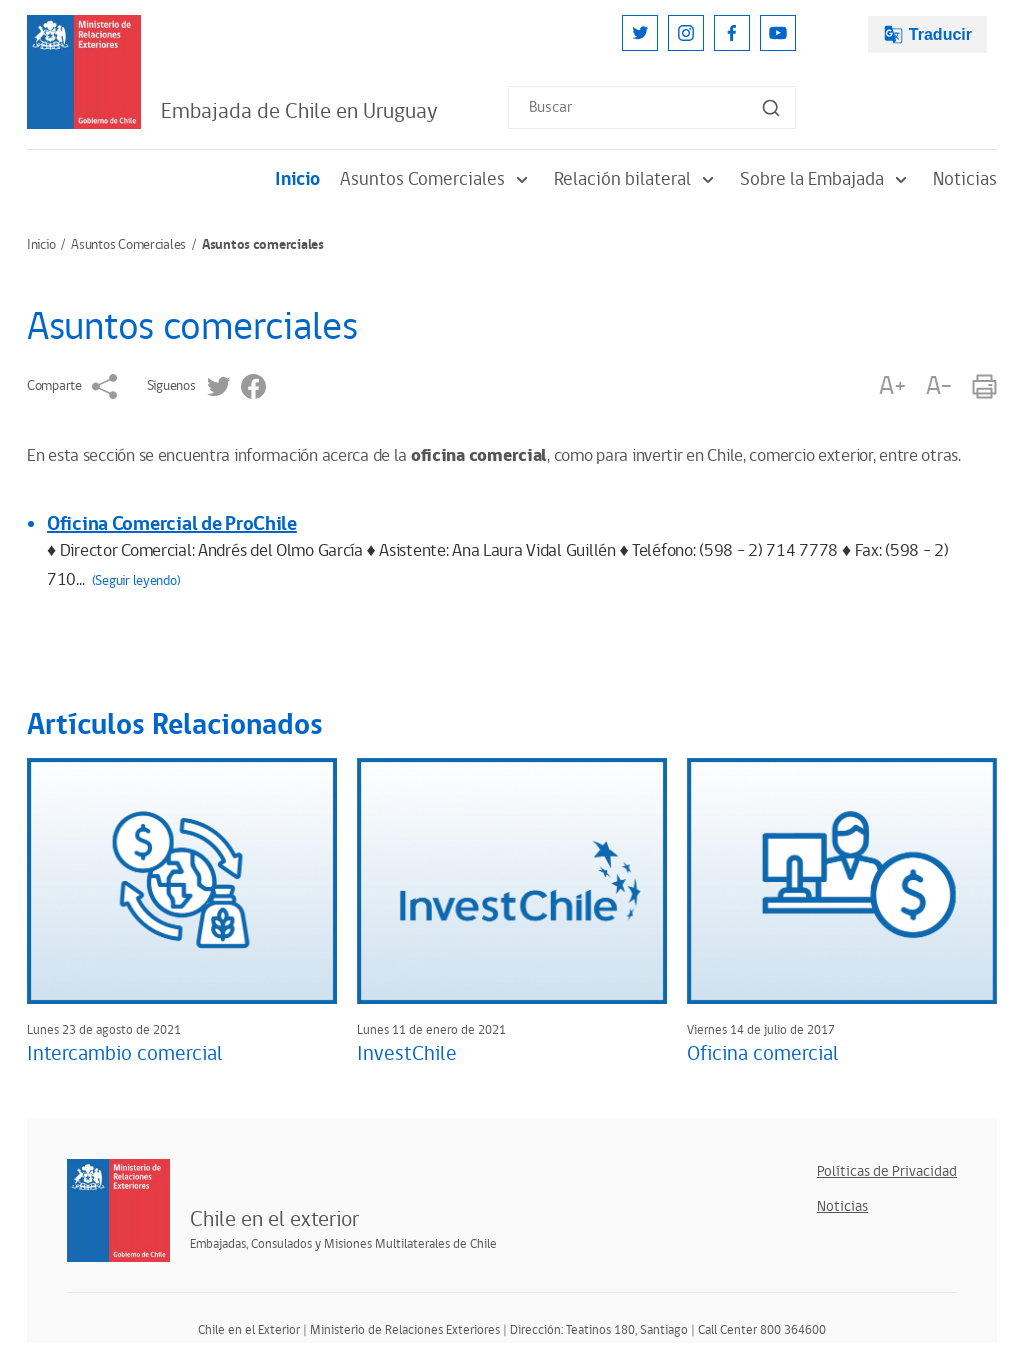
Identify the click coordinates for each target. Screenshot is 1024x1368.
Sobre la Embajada (826, 179)
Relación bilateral (637, 179)
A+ (892, 386)
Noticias (965, 179)
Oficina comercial (763, 1054)
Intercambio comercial (125, 1054)
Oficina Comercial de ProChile (172, 524)
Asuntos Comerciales (437, 179)
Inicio (297, 179)
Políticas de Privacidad (887, 1171)
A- (939, 386)
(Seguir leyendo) (136, 581)
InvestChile (407, 1054)
